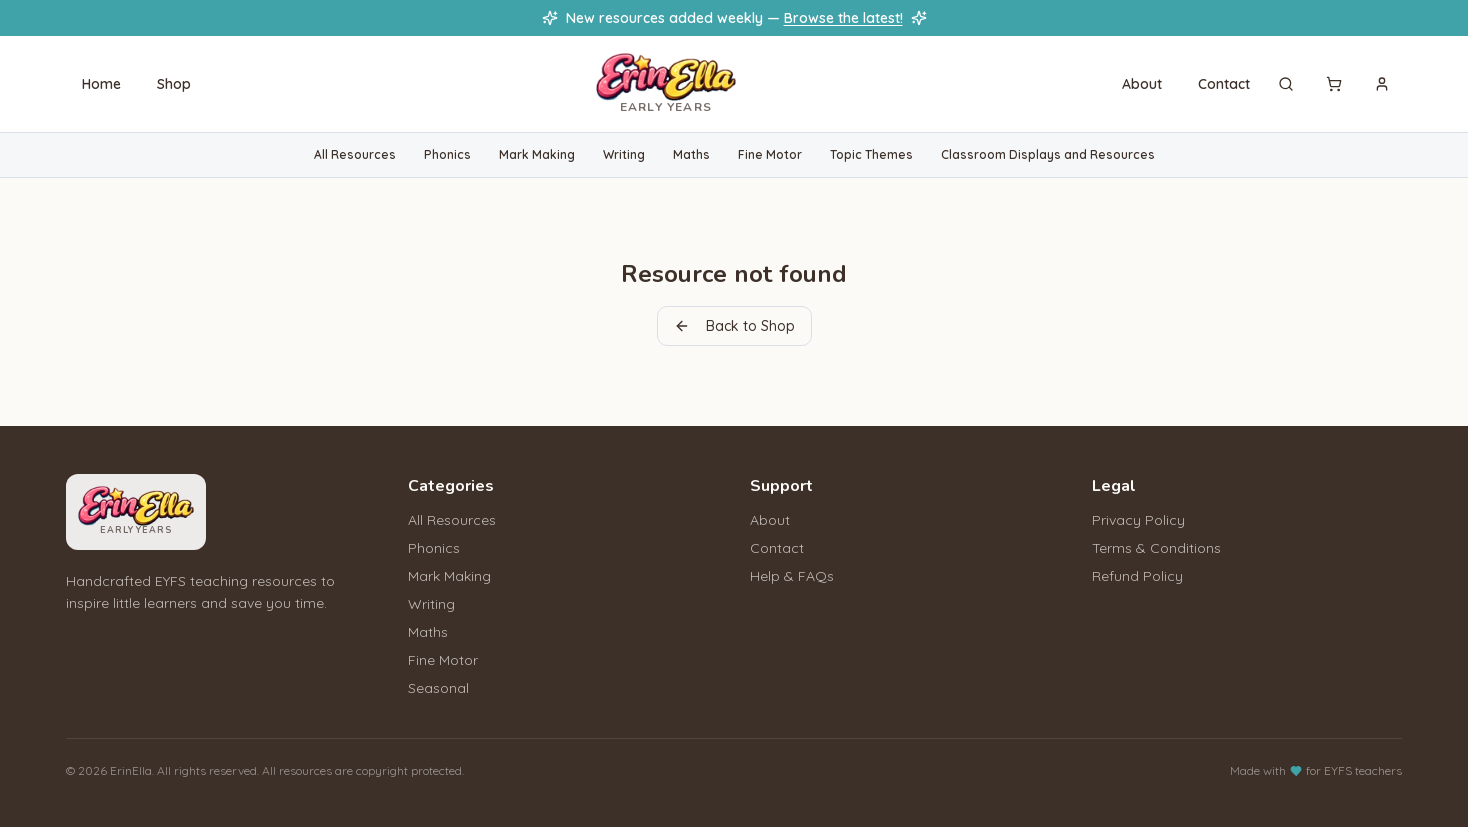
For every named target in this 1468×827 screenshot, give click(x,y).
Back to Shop (734, 326)
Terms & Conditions (1156, 548)
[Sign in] (1382, 84)
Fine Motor (770, 154)
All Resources (355, 154)
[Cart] (1334, 84)
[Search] (1286, 84)
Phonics (447, 154)
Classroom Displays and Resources (1048, 154)
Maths (691, 154)
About (1142, 84)
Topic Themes (871, 154)
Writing (624, 154)
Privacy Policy (1138, 520)
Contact (1224, 84)
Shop (174, 84)
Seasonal (438, 688)
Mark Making (537, 154)
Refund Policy (1137, 576)
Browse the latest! (843, 18)
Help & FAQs (792, 576)
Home (101, 84)
